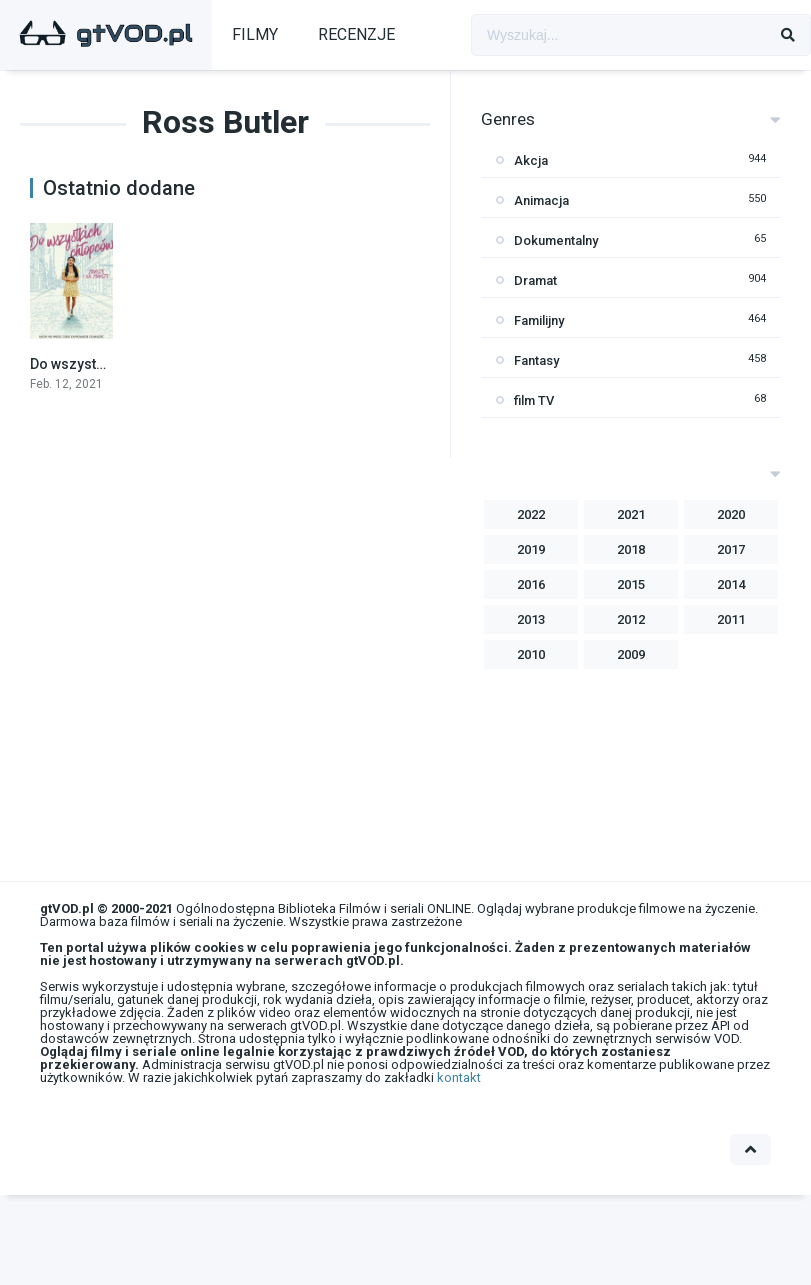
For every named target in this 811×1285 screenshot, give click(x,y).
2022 (531, 514)
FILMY (255, 34)
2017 (731, 549)
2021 (631, 514)
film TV (534, 400)
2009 (631, 654)
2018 (631, 549)
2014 (731, 584)
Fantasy (536, 360)
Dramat (535, 280)
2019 (531, 549)
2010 (531, 654)
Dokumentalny (556, 240)
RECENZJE (356, 34)
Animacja (541, 200)
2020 (731, 514)
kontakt (459, 1077)
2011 (731, 619)
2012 (631, 619)
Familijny (539, 320)
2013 (531, 619)
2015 (631, 584)
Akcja (531, 160)
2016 (531, 584)
